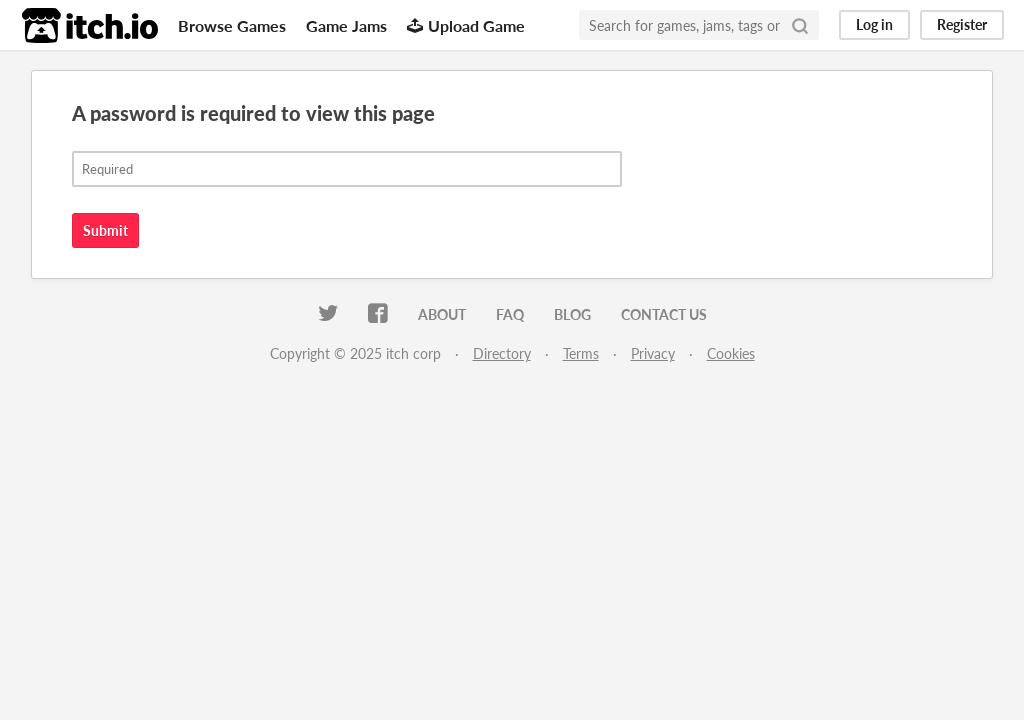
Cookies (731, 353)
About (442, 314)
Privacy (653, 353)
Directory (502, 353)
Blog (572, 314)
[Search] (800, 25)
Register (962, 24)
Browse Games (232, 25)
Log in (874, 24)
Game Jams (346, 25)
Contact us (664, 314)
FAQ (510, 314)
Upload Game (466, 25)
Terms (581, 353)
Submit (105, 230)
